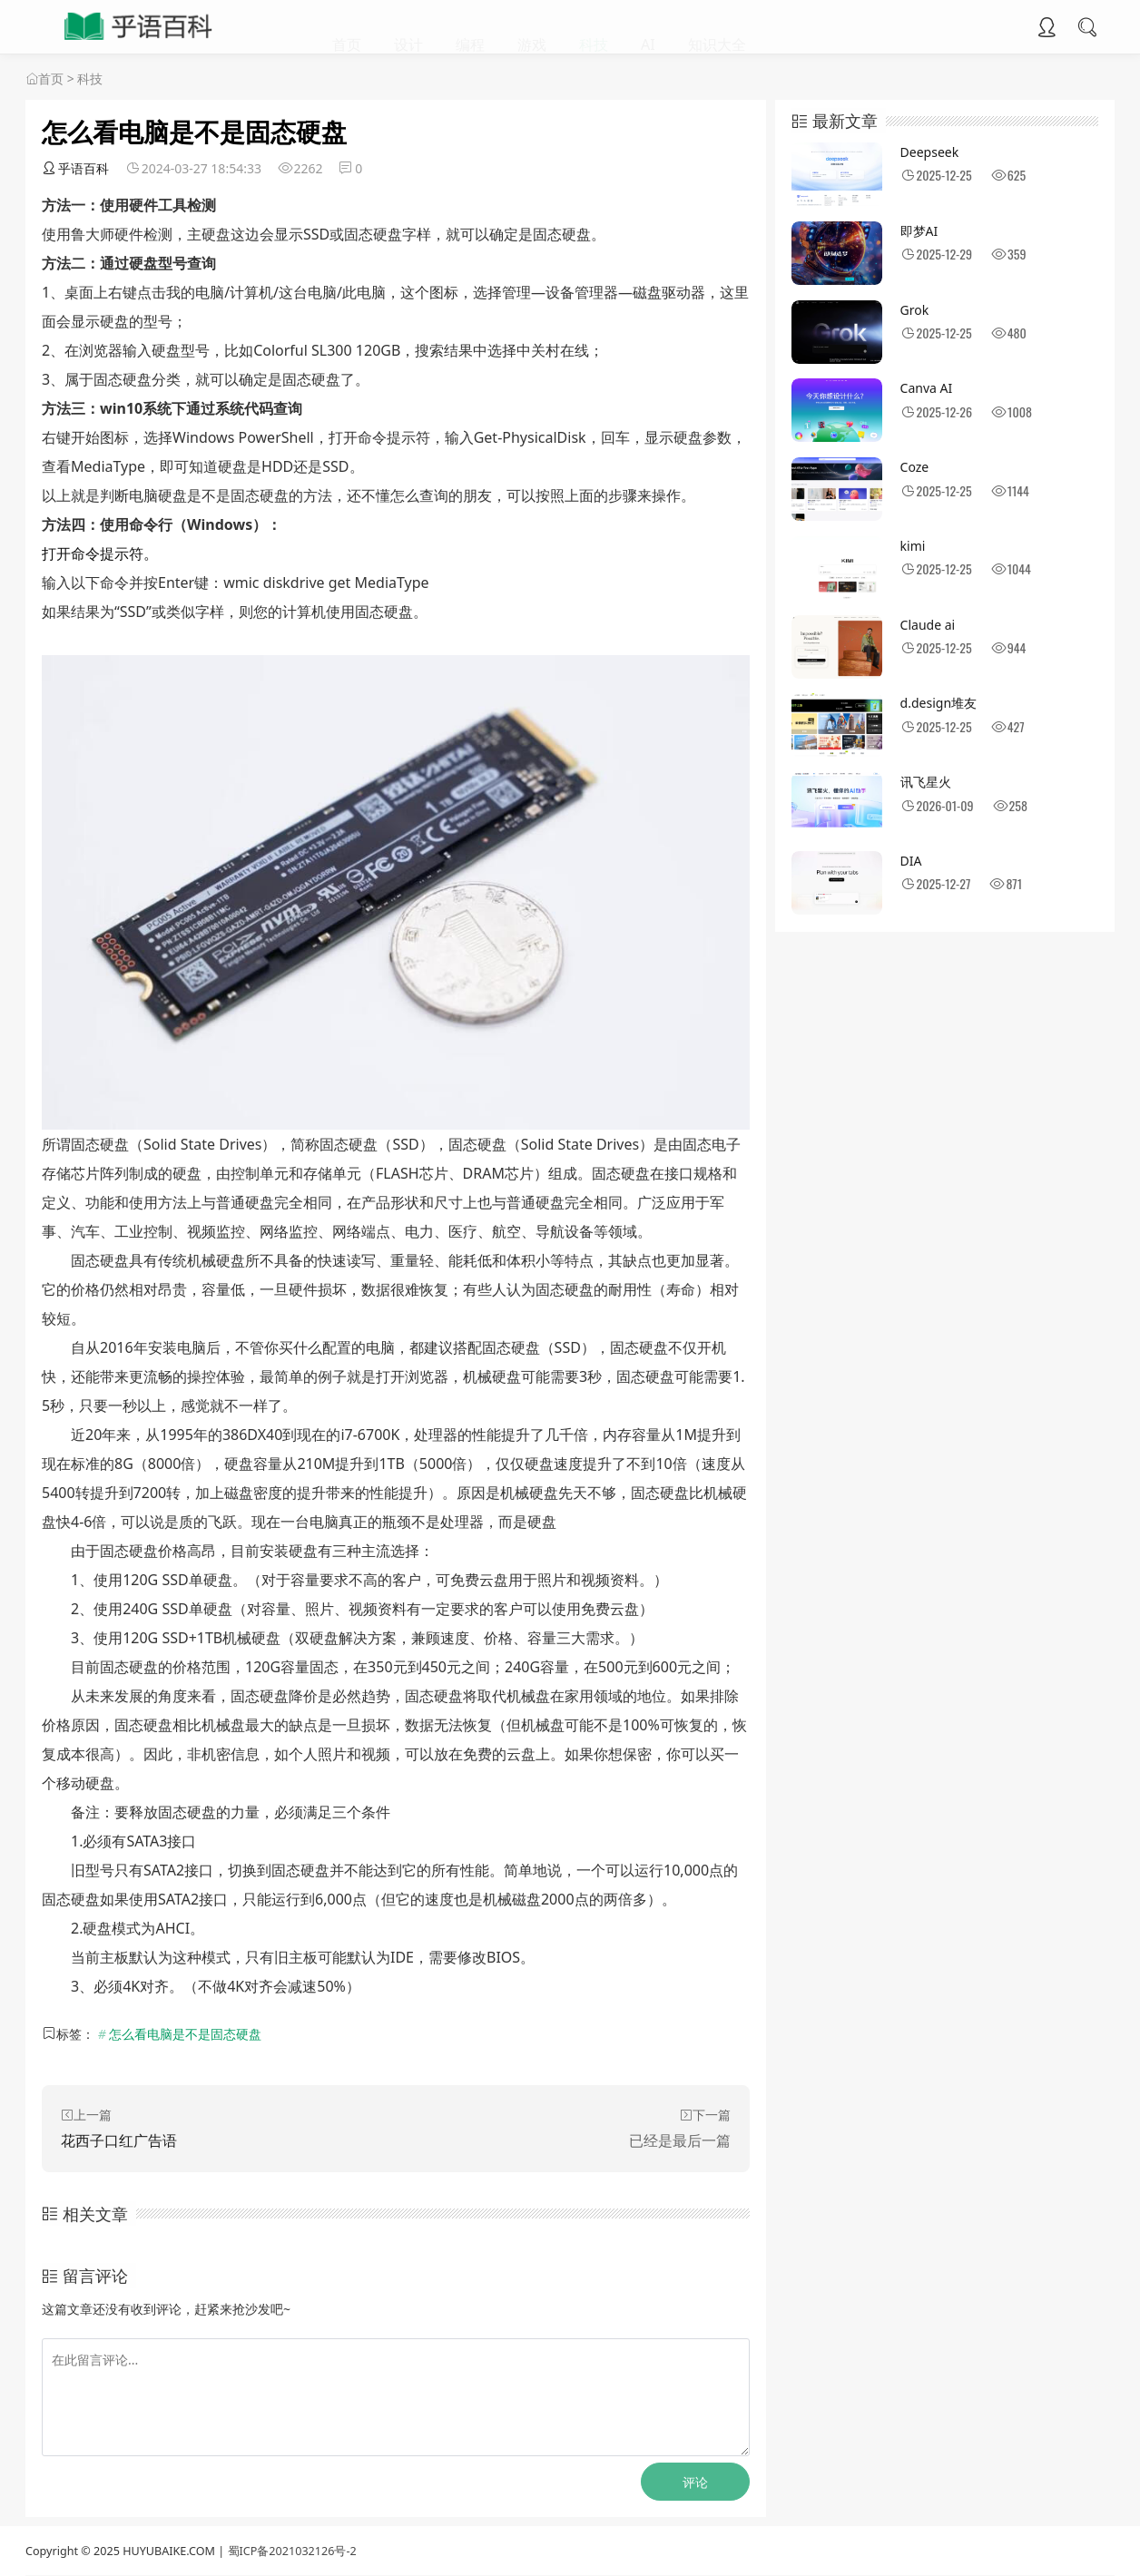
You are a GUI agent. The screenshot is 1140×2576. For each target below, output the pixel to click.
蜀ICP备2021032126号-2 (292, 2551)
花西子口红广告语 (119, 2140)
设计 (408, 27)
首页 (346, 27)
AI (648, 27)
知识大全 (717, 27)
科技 (593, 27)
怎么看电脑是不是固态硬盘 (185, 2033)
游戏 (531, 27)
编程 (470, 27)
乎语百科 (75, 168)
